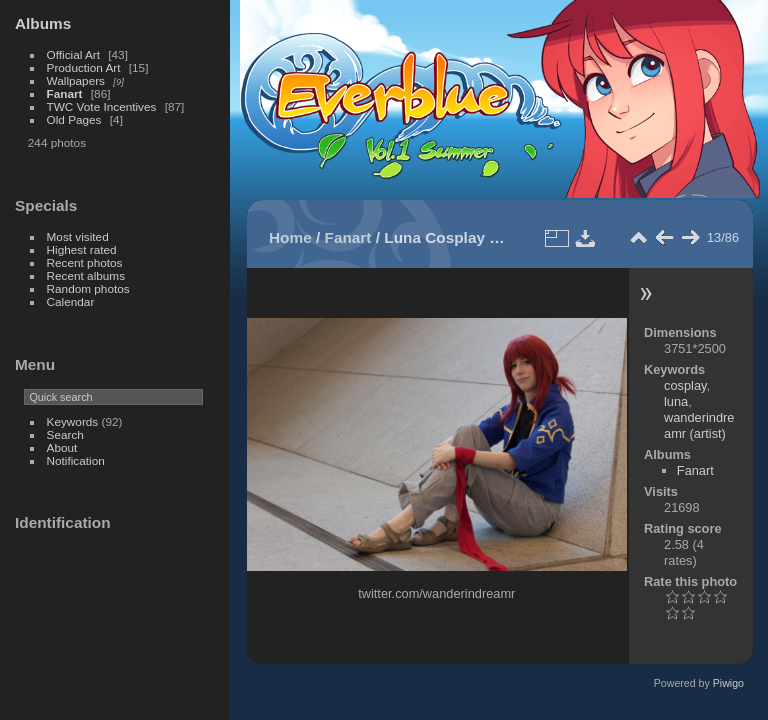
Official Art (73, 54)
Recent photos (85, 262)
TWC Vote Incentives (102, 106)
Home (290, 237)
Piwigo (728, 683)
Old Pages (74, 119)
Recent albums (86, 275)
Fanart (65, 93)
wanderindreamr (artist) (699, 425)
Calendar (71, 301)
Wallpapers (76, 80)
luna (676, 401)
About (62, 447)
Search (65, 434)
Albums (43, 23)
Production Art (84, 67)
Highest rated (82, 249)
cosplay (685, 385)
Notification (76, 460)
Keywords (73, 421)
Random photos (88, 288)
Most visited (78, 236)
